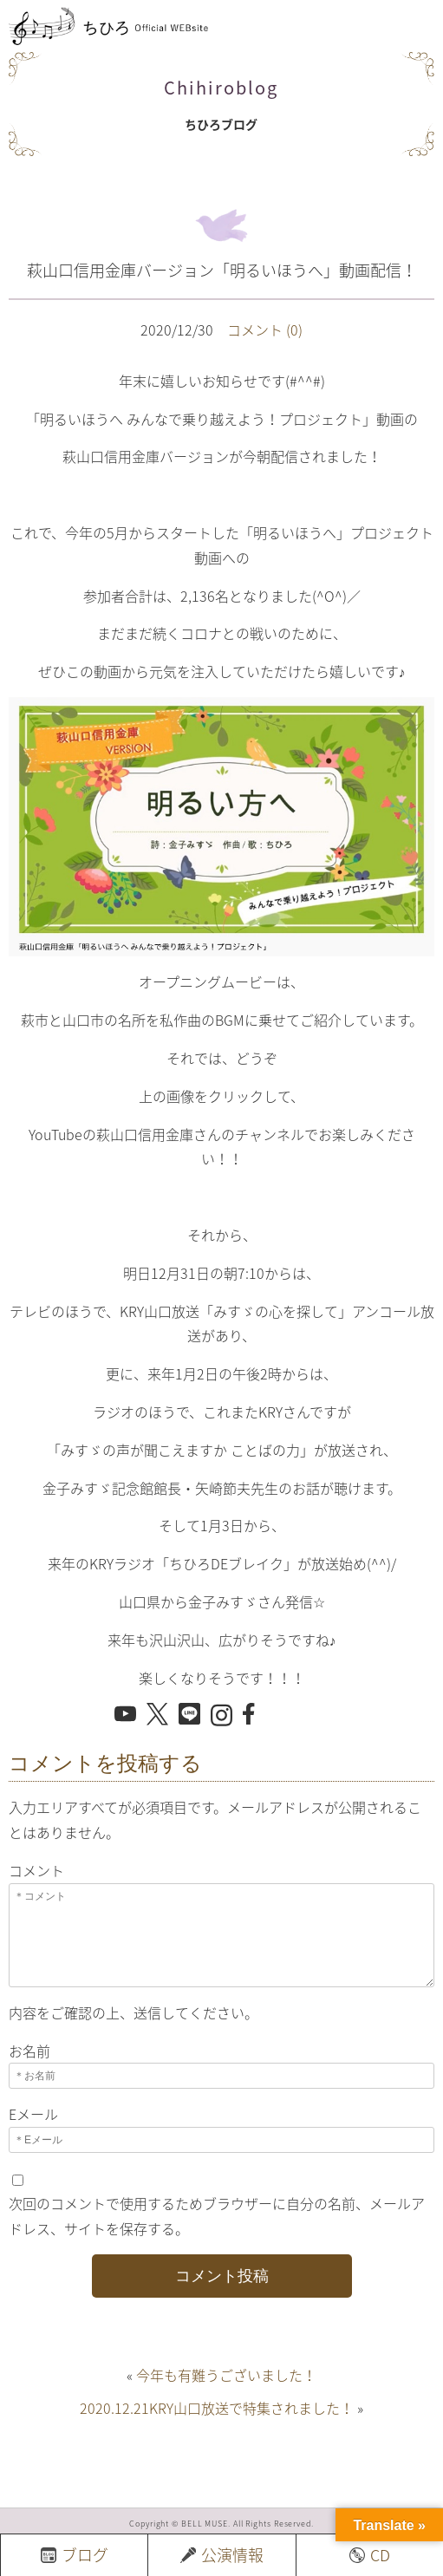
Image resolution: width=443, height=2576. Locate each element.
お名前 (29, 2050)
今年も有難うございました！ (226, 2374)
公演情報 (222, 2554)
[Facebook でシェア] (253, 1714)
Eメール (33, 2113)
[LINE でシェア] (189, 1714)
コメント (36, 1870)
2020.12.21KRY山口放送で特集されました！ (217, 2407)
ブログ (74, 2554)
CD (369, 2554)
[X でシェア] (157, 1714)
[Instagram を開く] (221, 1716)
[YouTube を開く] (125, 1714)
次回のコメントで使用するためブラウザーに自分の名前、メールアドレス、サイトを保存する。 (217, 2216)
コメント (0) (265, 329)
